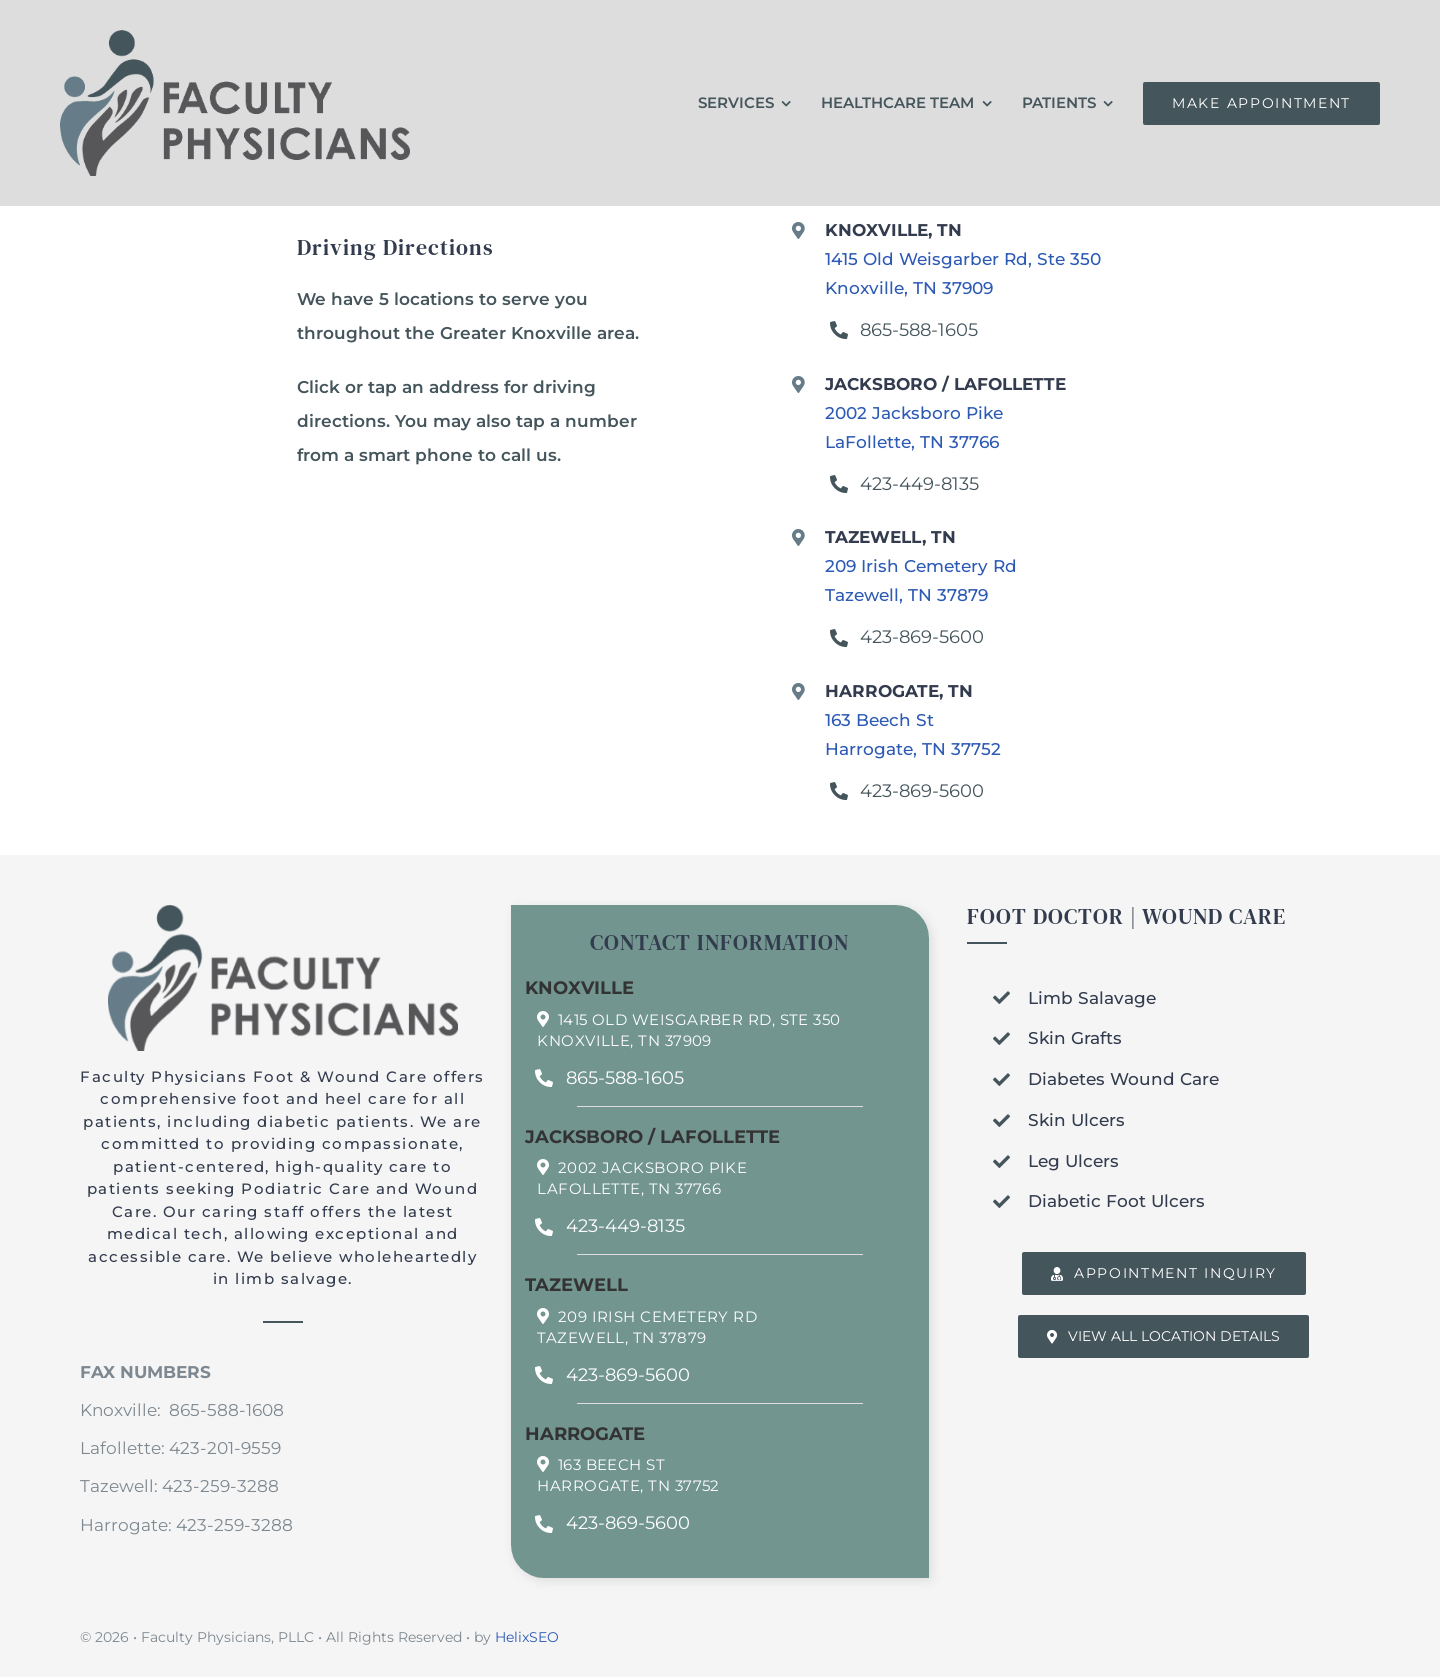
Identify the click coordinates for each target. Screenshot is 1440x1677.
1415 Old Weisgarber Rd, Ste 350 (699, 1019)
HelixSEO (527, 1637)
